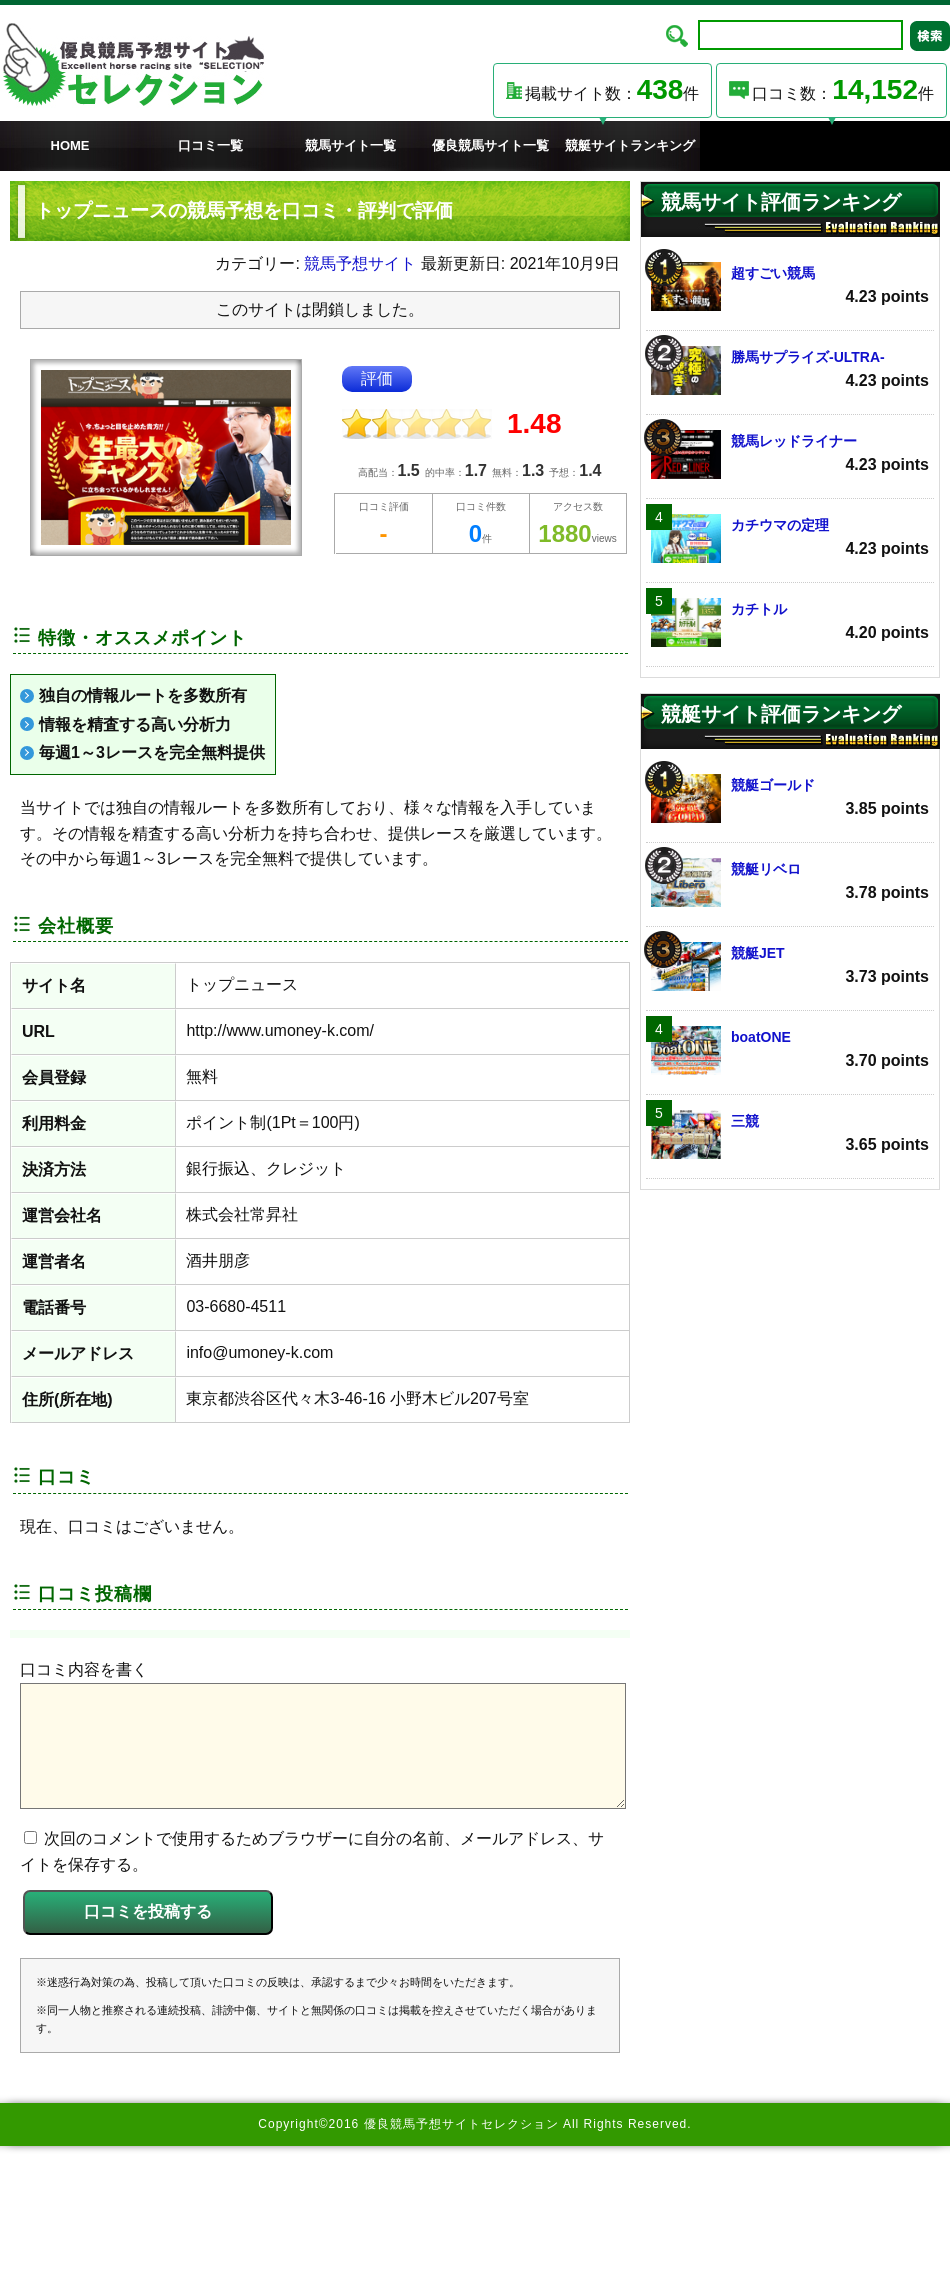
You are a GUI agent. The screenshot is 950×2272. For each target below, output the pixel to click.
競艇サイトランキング (630, 145)
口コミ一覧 (210, 145)
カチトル (790, 622)
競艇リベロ (790, 882)
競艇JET (790, 966)
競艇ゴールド (790, 798)
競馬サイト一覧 (350, 145)
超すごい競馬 (790, 286)
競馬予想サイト (360, 263)
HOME (70, 145)
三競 (790, 1134)
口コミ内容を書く (84, 1669)
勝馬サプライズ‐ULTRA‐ (790, 370)
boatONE (790, 1050)
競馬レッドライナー (790, 454)
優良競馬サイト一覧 (490, 145)
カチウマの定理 (790, 538)
